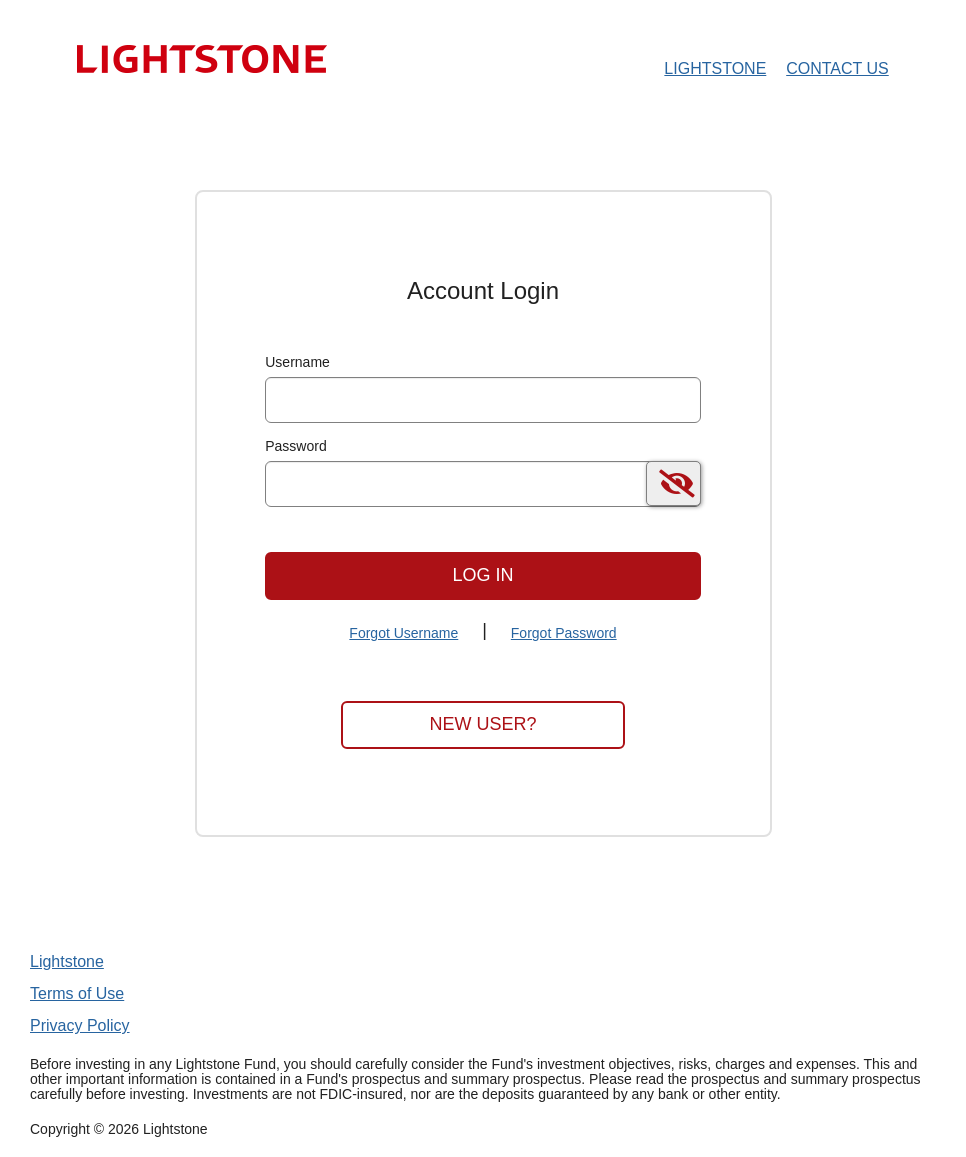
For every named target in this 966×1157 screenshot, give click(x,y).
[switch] (673, 483)
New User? (482, 724)
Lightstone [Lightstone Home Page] (715, 68)
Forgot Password (564, 633)
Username (297, 362)
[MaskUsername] (483, 400)
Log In (482, 575)
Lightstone (67, 961)
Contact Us (837, 68)
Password (295, 446)
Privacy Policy (80, 1025)
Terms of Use (77, 993)
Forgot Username (403, 633)
